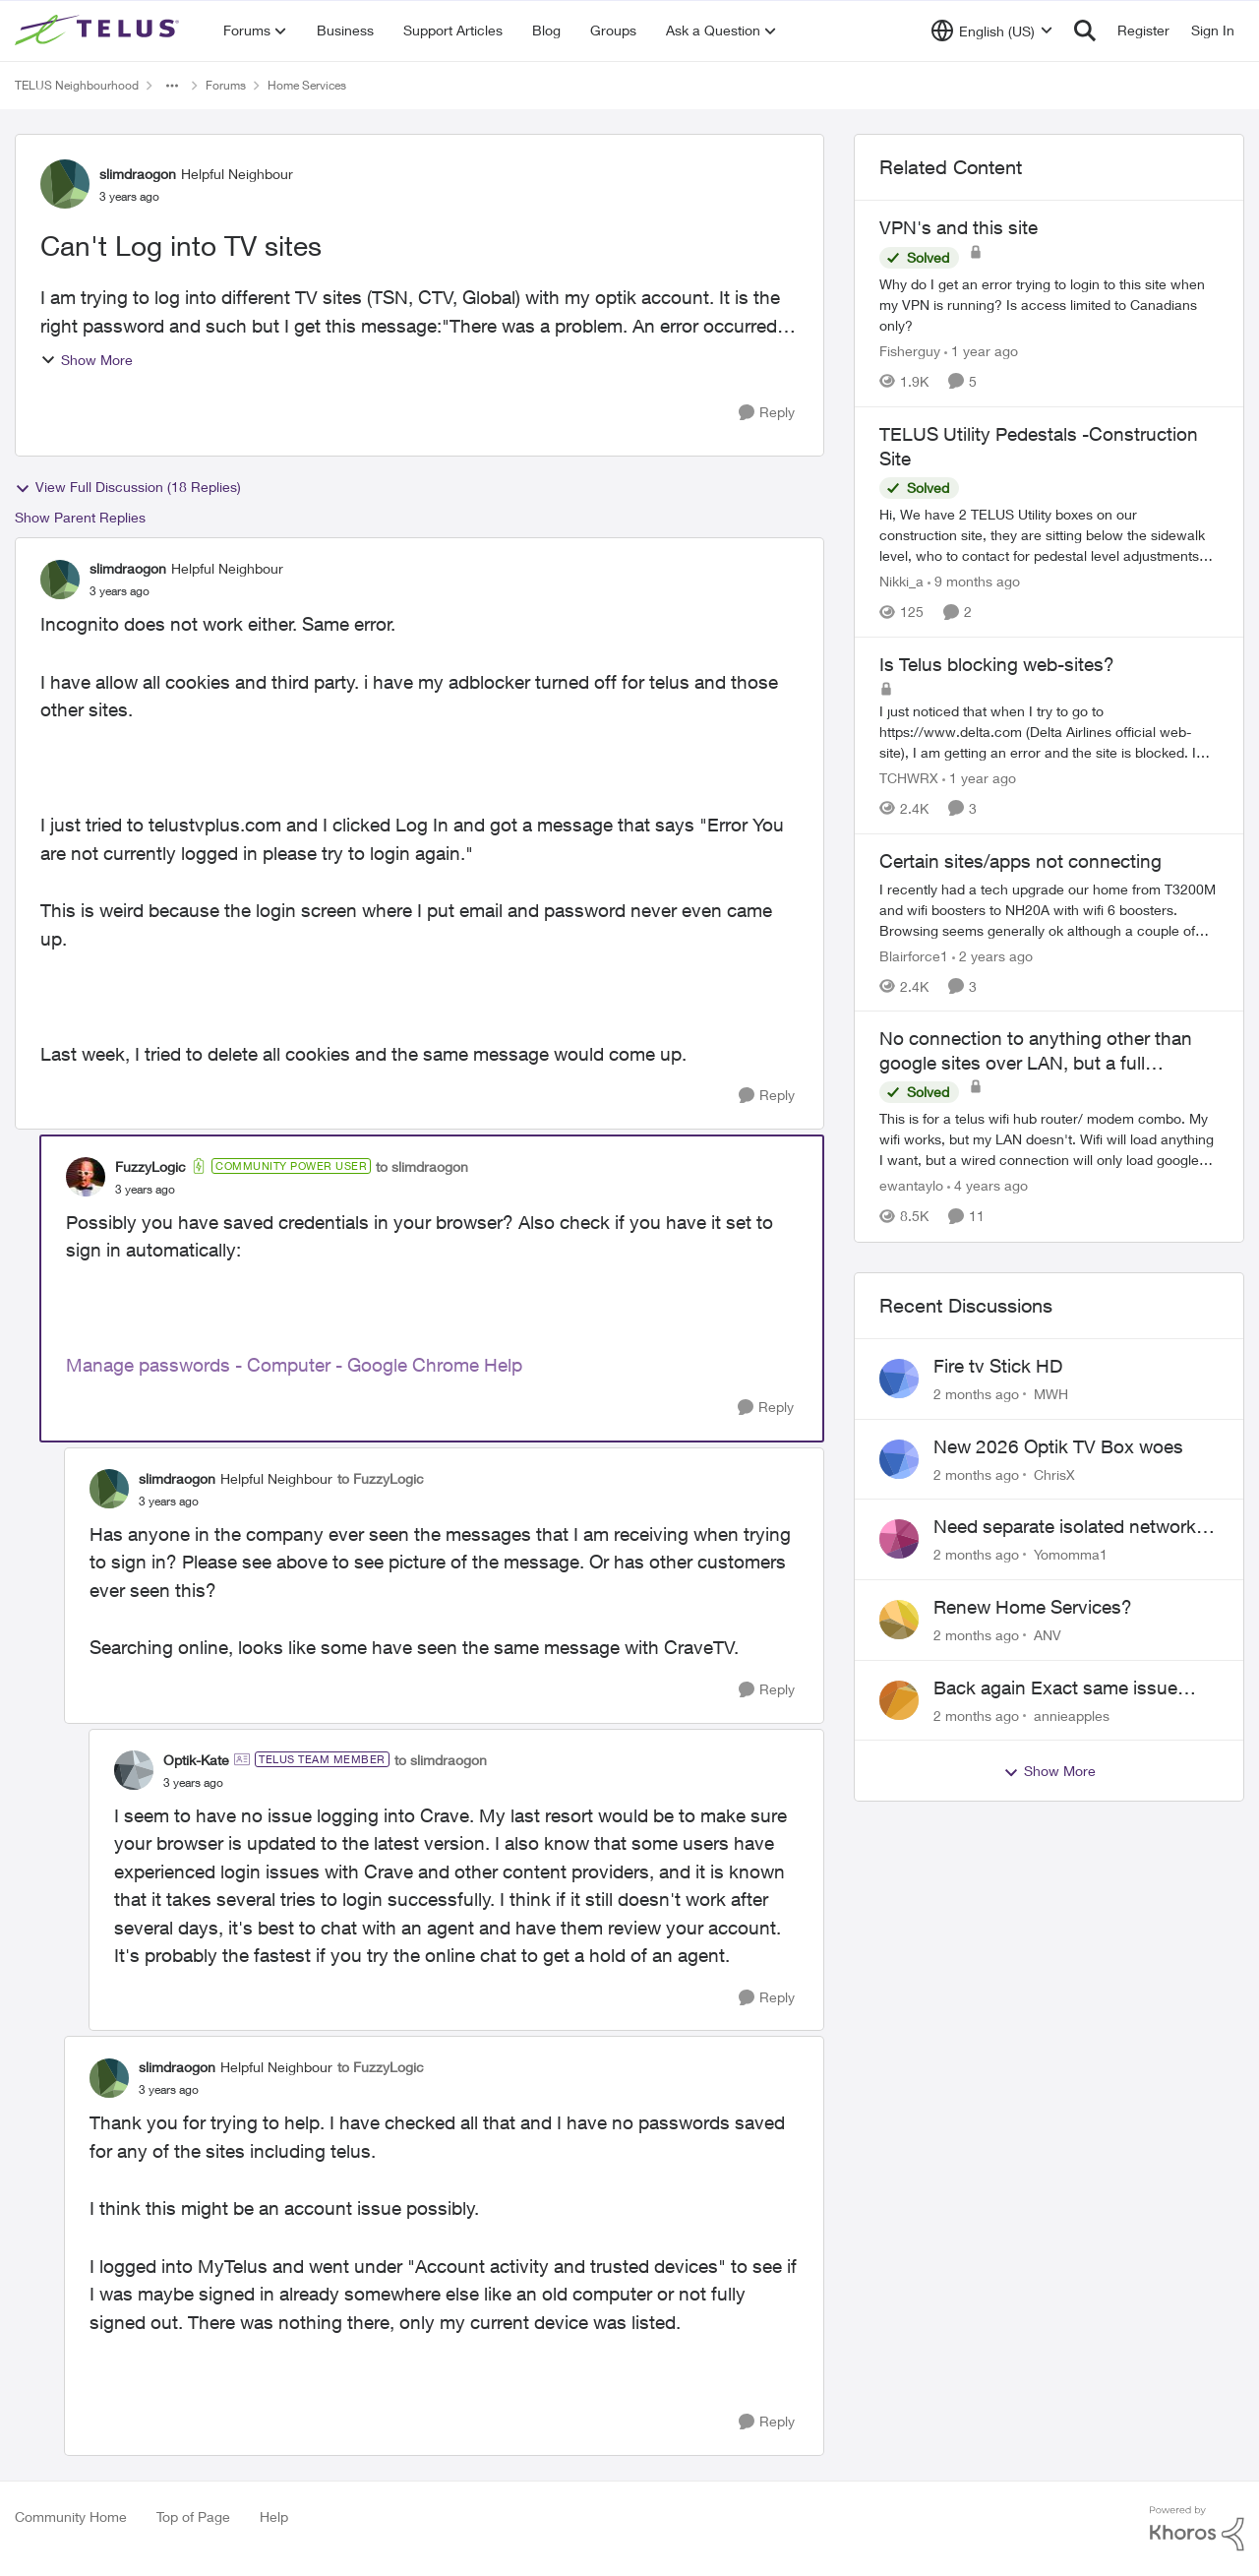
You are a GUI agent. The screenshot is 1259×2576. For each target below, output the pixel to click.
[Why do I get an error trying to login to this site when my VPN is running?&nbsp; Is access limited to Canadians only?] (1049, 305)
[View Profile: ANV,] (899, 1619)
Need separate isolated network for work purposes (1064, 1527)
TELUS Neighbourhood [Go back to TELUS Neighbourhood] (77, 85)
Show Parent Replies (80, 517)
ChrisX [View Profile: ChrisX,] (1054, 1473)
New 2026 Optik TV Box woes (1058, 1446)
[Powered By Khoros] (1197, 2528)
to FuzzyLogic (380, 1478)
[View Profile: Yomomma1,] (899, 1539)
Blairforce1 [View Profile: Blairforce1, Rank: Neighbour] (913, 955)
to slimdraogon (422, 1166)
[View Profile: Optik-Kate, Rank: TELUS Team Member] (133, 1770)
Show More (86, 359)
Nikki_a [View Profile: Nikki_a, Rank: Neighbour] (901, 581)
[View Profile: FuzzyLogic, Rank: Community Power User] (85, 1176)
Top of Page (193, 2516)
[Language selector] (992, 30)
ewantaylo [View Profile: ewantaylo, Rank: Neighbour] (911, 1186)
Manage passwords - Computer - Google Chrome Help (294, 1365)
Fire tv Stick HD (997, 1366)
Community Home (71, 2516)
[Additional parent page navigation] (172, 85)
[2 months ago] (976, 1393)
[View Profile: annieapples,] (899, 1700)
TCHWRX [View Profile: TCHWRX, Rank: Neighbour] (908, 777)
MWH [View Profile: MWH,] (1051, 1393)
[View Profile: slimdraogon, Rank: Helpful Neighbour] (65, 184)
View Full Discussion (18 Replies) (128, 487)
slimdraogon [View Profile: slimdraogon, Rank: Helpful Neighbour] (137, 173)
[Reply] (767, 412)
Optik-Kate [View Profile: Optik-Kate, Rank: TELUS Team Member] (196, 1759)
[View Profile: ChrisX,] (899, 1459)
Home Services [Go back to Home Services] (307, 85)
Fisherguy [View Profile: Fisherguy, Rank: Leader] (909, 350)
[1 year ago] (981, 350)
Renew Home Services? (1032, 1607)
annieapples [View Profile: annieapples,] (1071, 1714)
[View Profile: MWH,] (899, 1378)
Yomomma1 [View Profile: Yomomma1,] (1071, 1554)
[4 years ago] (987, 1186)
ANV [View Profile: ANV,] (1047, 1634)
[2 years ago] (992, 955)
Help (274, 2516)
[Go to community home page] (99, 30)
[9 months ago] (974, 581)
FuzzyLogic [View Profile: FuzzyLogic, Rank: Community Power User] (150, 1166)
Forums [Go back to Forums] (226, 85)
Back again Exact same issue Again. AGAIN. (1055, 1688)
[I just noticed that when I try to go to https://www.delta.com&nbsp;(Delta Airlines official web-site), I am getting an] (1049, 732)
